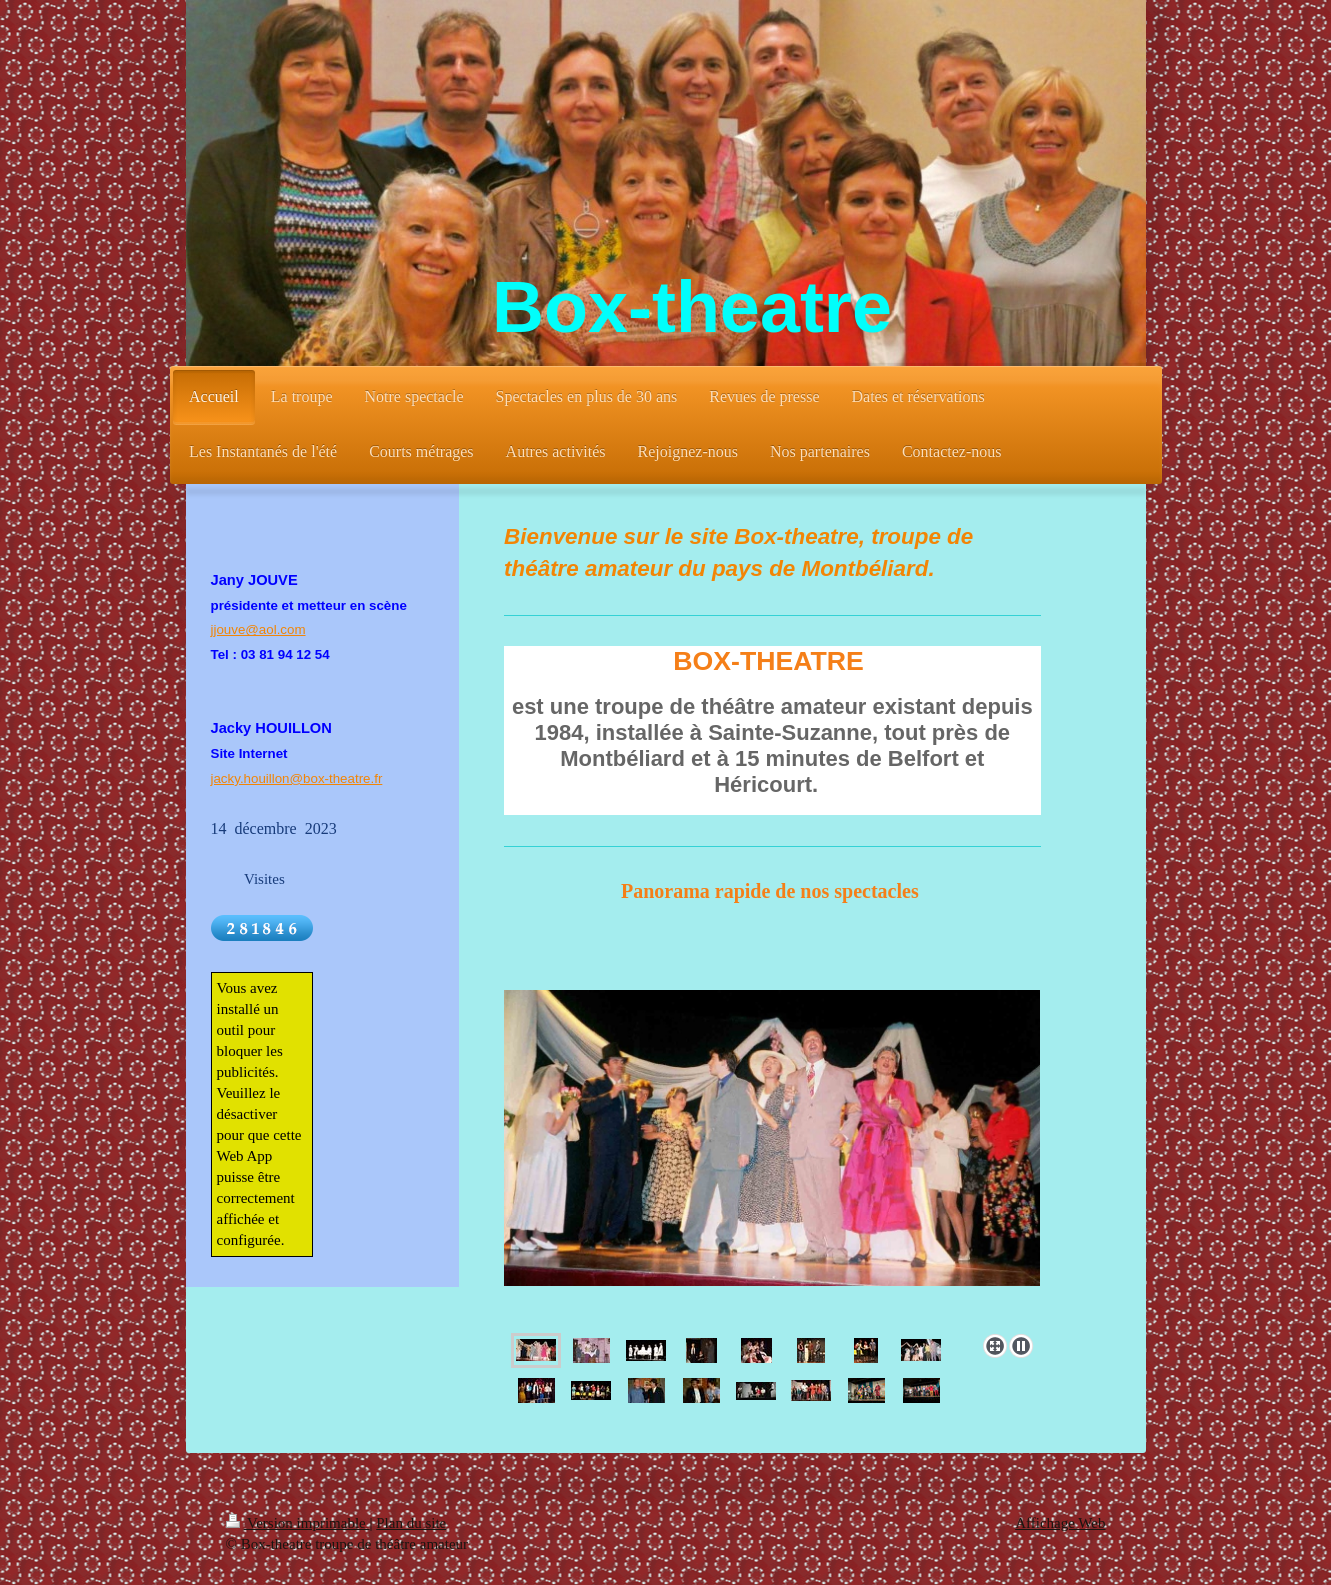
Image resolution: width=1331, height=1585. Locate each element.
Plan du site (411, 1523)
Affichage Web (1060, 1523)
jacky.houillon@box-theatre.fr (297, 778)
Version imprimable (298, 1523)
